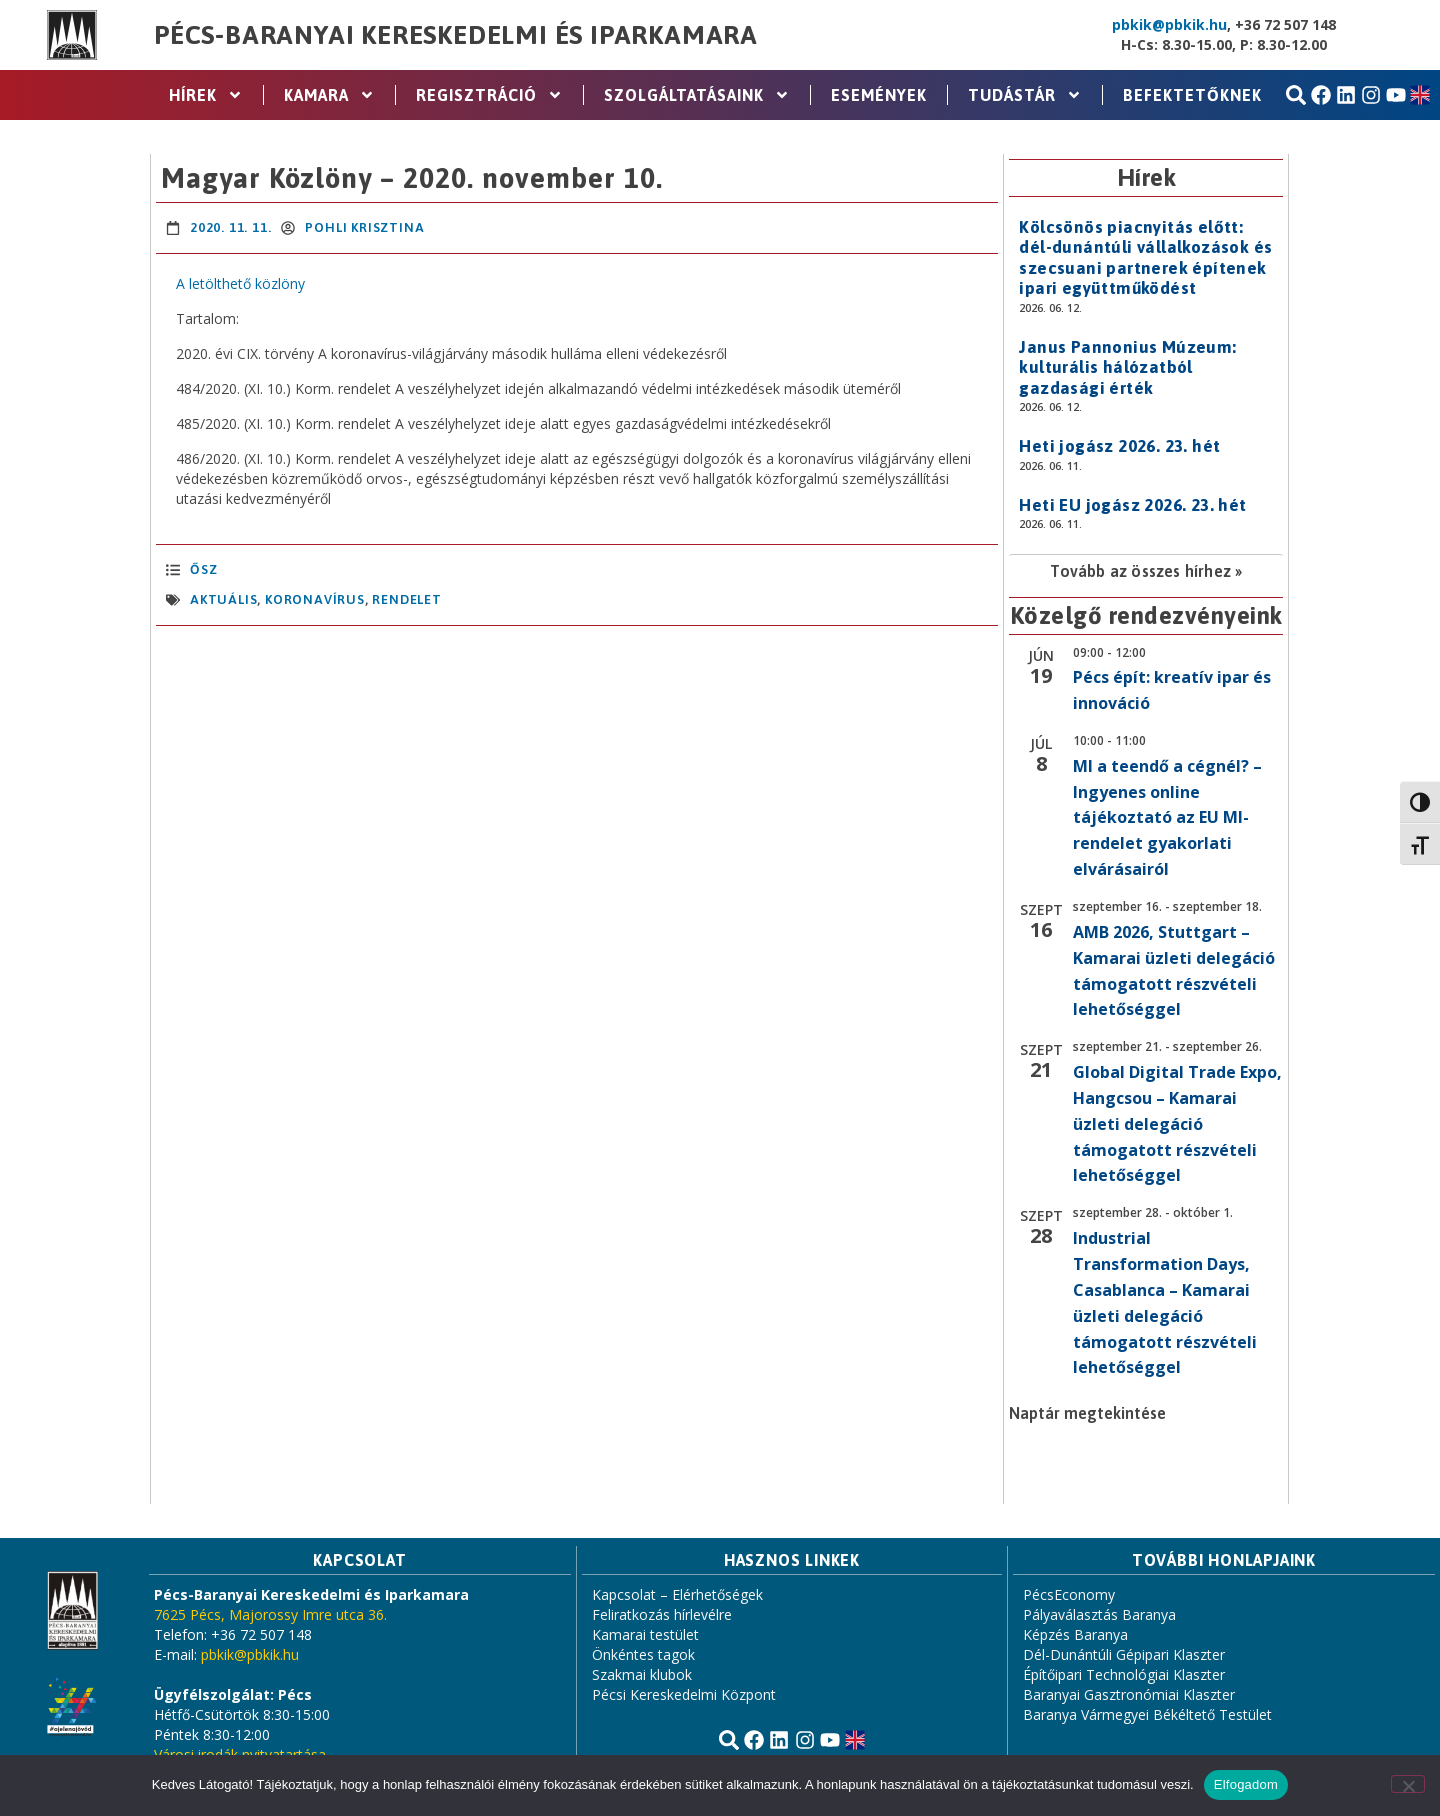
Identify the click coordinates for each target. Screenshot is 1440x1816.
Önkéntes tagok (643, 1654)
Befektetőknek (1192, 95)
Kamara (329, 95)
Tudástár (1025, 95)
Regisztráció (489, 95)
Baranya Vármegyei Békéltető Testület (1147, 1714)
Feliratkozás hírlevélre (662, 1614)
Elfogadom (1246, 1784)
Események (879, 95)
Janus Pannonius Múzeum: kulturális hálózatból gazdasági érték (1127, 367)
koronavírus (315, 599)
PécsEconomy (1069, 1594)
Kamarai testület (645, 1634)
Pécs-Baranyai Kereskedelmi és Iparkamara (456, 35)
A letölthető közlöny (240, 283)
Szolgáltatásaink (697, 95)
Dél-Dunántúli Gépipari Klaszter (1124, 1654)
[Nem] (1408, 1784)
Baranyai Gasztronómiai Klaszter (1129, 1694)
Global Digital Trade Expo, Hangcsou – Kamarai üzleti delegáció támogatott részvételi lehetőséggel (1177, 1124)
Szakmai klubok (642, 1674)
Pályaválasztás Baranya (1099, 1614)
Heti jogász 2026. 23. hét (1119, 446)
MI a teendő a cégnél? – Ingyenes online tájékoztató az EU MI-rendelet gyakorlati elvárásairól (1167, 818)
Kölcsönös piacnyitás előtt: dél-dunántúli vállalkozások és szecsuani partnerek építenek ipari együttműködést (1145, 257)
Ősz (203, 569)
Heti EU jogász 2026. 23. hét (1132, 505)
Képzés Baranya (1075, 1634)
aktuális (223, 599)
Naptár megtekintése (1087, 1413)
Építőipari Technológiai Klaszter (1124, 1674)
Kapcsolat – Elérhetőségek (677, 1594)
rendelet (406, 599)
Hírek (206, 95)
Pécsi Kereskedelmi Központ (684, 1694)
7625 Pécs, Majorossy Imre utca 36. (270, 1614)
